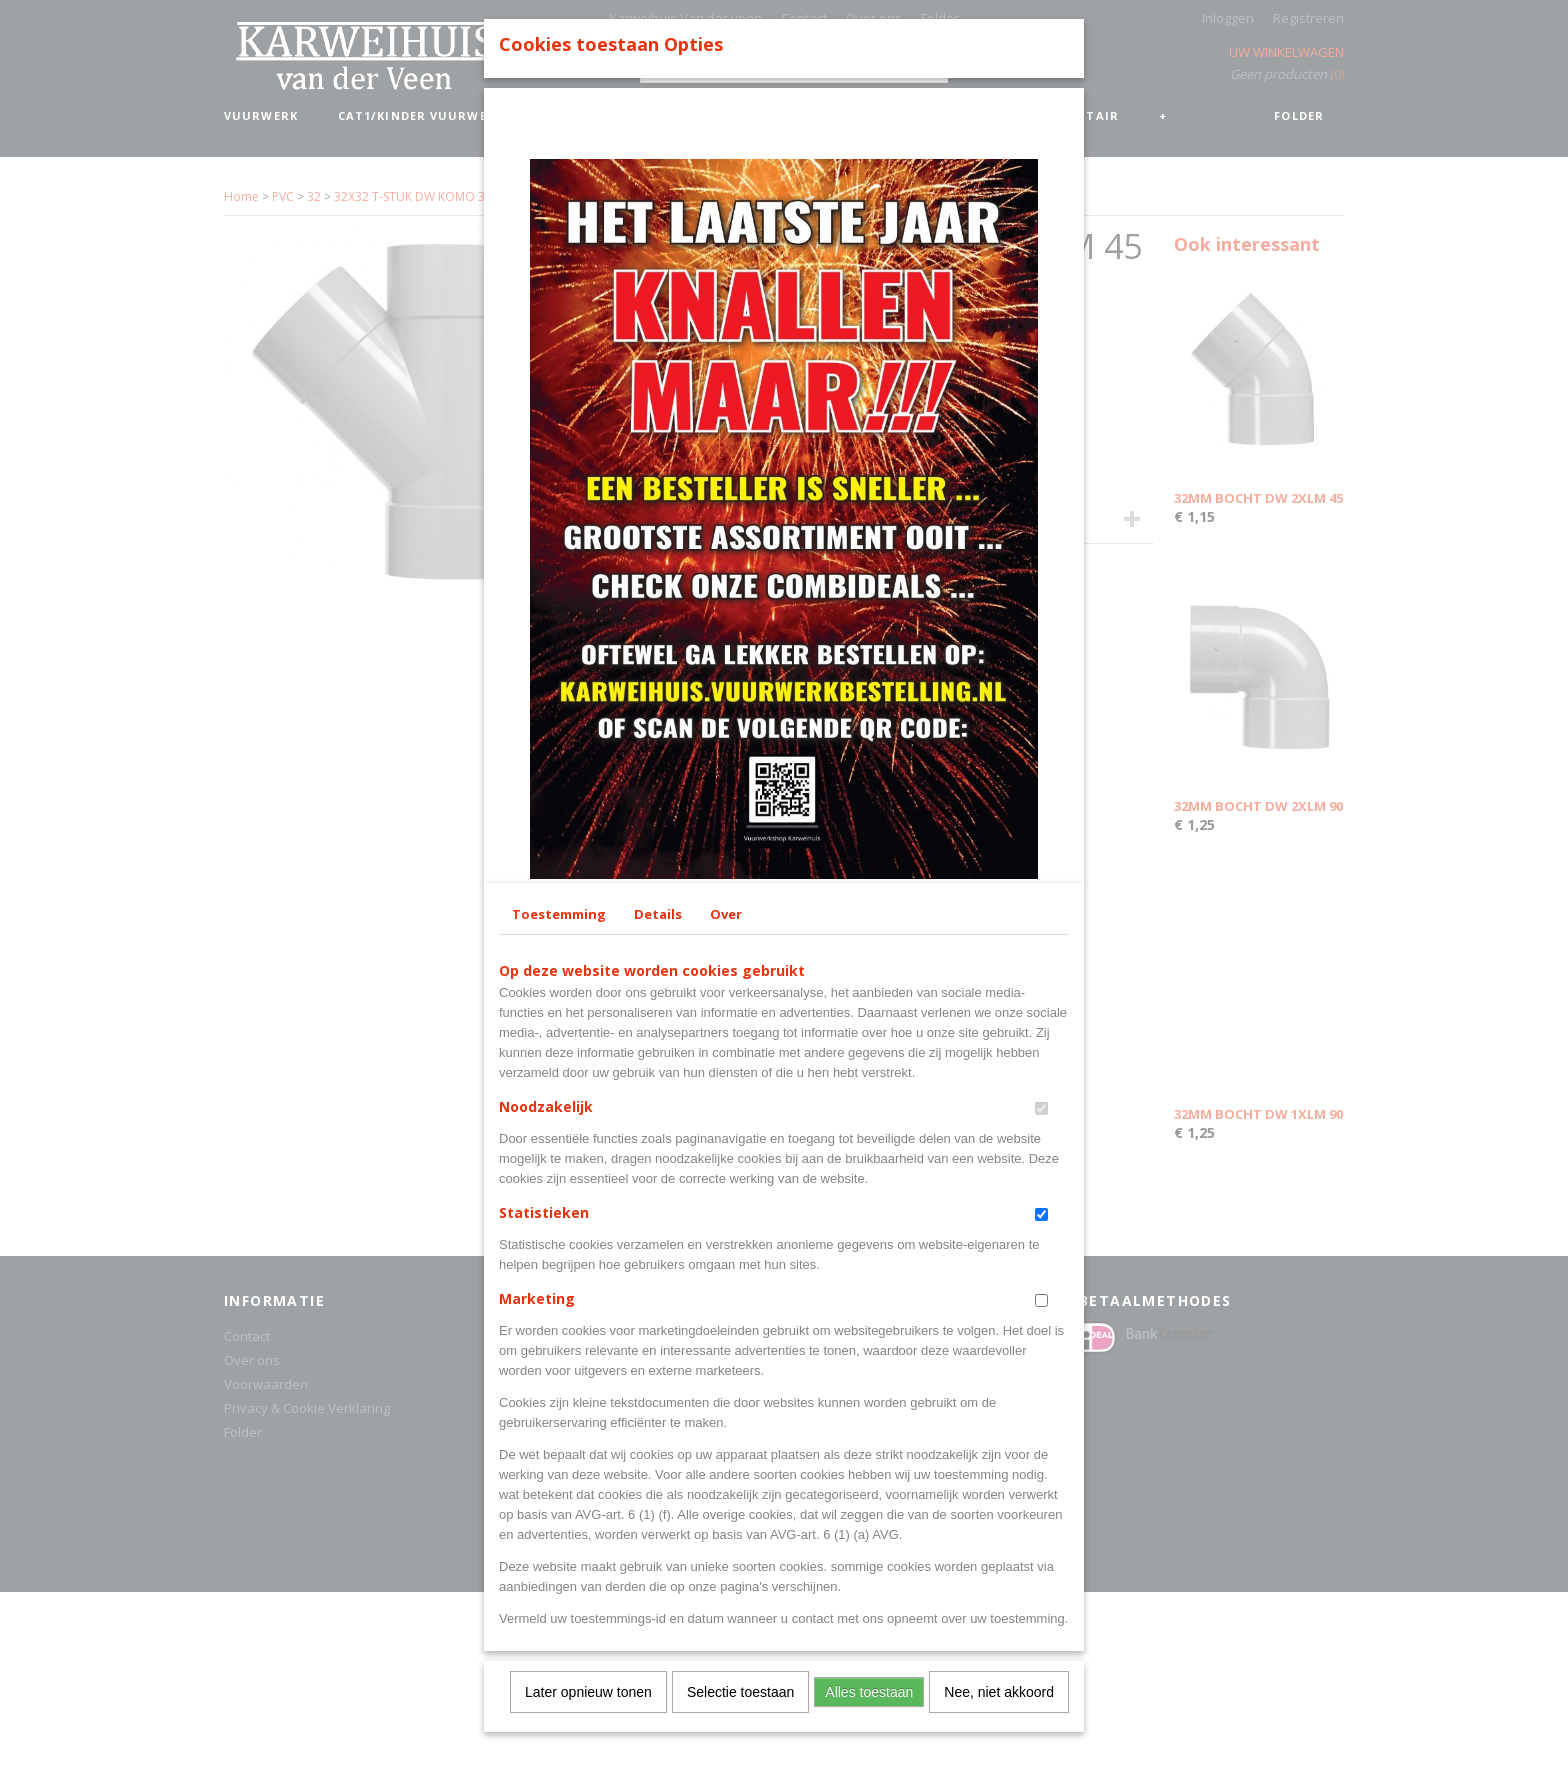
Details (658, 1255)
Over (726, 1255)
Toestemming (559, 1255)
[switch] (1041, 1449)
